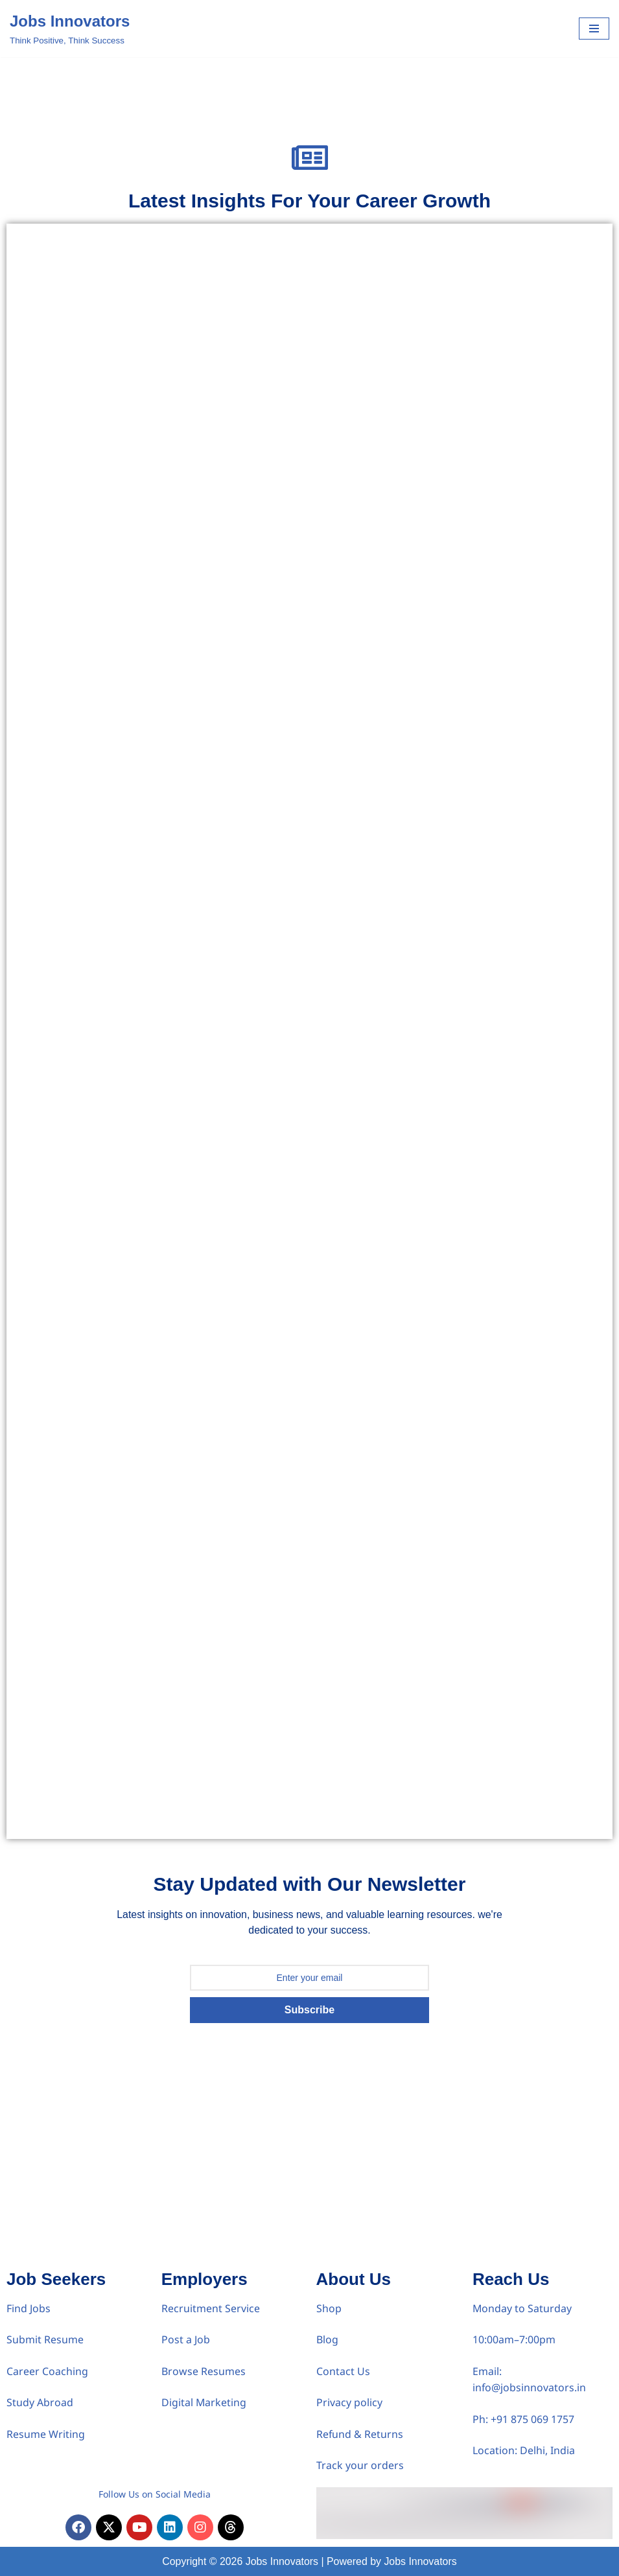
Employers (204, 2278)
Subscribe (309, 2009)
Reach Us (511, 2278)
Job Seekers (56, 2278)
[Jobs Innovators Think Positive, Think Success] (70, 28)
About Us (353, 2278)
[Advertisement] (309, 2166)
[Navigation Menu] (594, 29)
